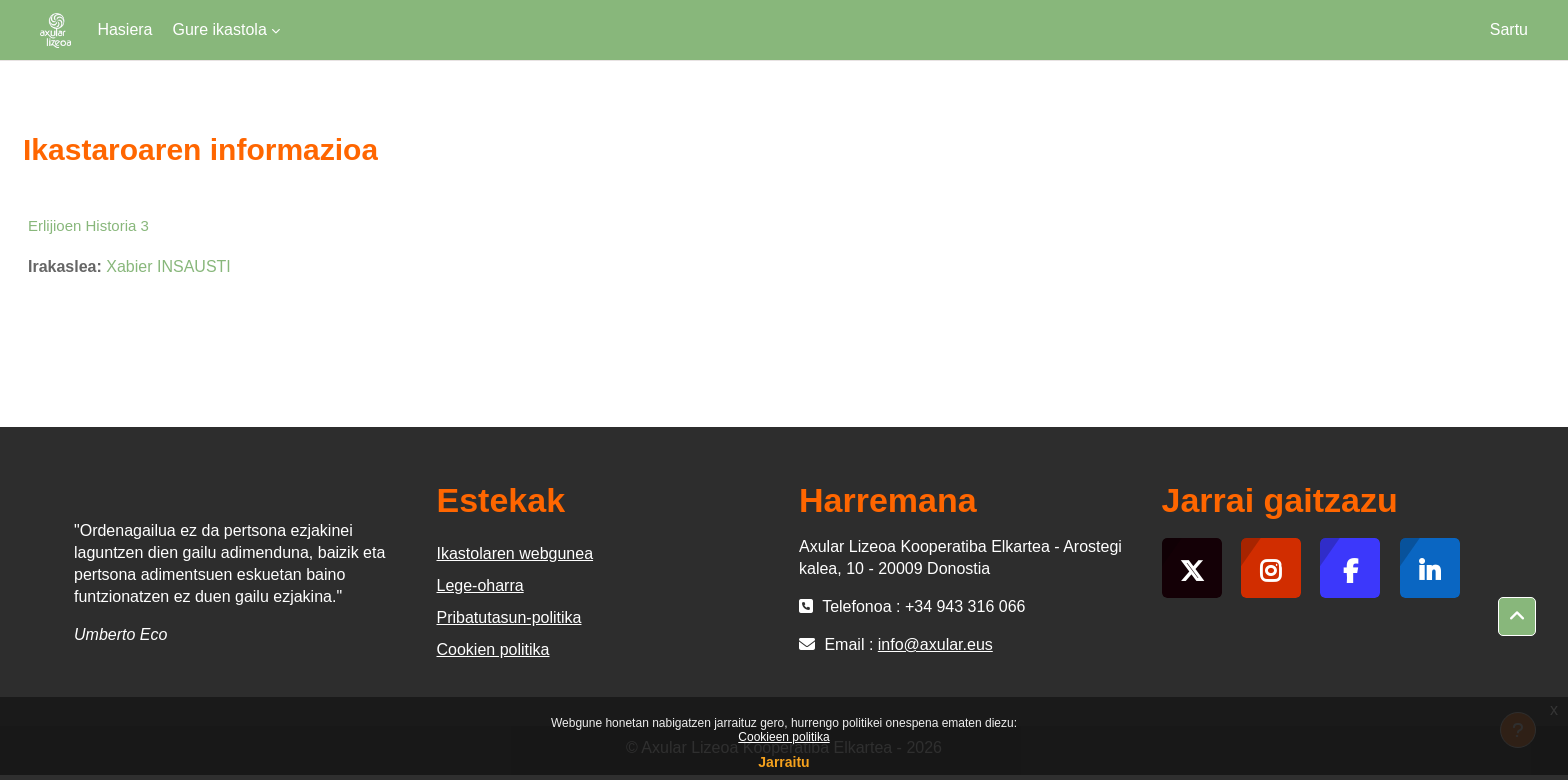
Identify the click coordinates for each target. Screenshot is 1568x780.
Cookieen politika (783, 737)
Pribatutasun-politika (509, 617)
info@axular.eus (935, 644)
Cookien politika (493, 649)
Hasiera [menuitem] (124, 29)
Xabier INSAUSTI (168, 266)
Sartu (1509, 29)
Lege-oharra (480, 585)
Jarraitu (783, 762)
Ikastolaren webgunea (515, 553)
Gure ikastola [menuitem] (220, 29)
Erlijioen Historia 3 (88, 225)
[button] (1517, 617)
